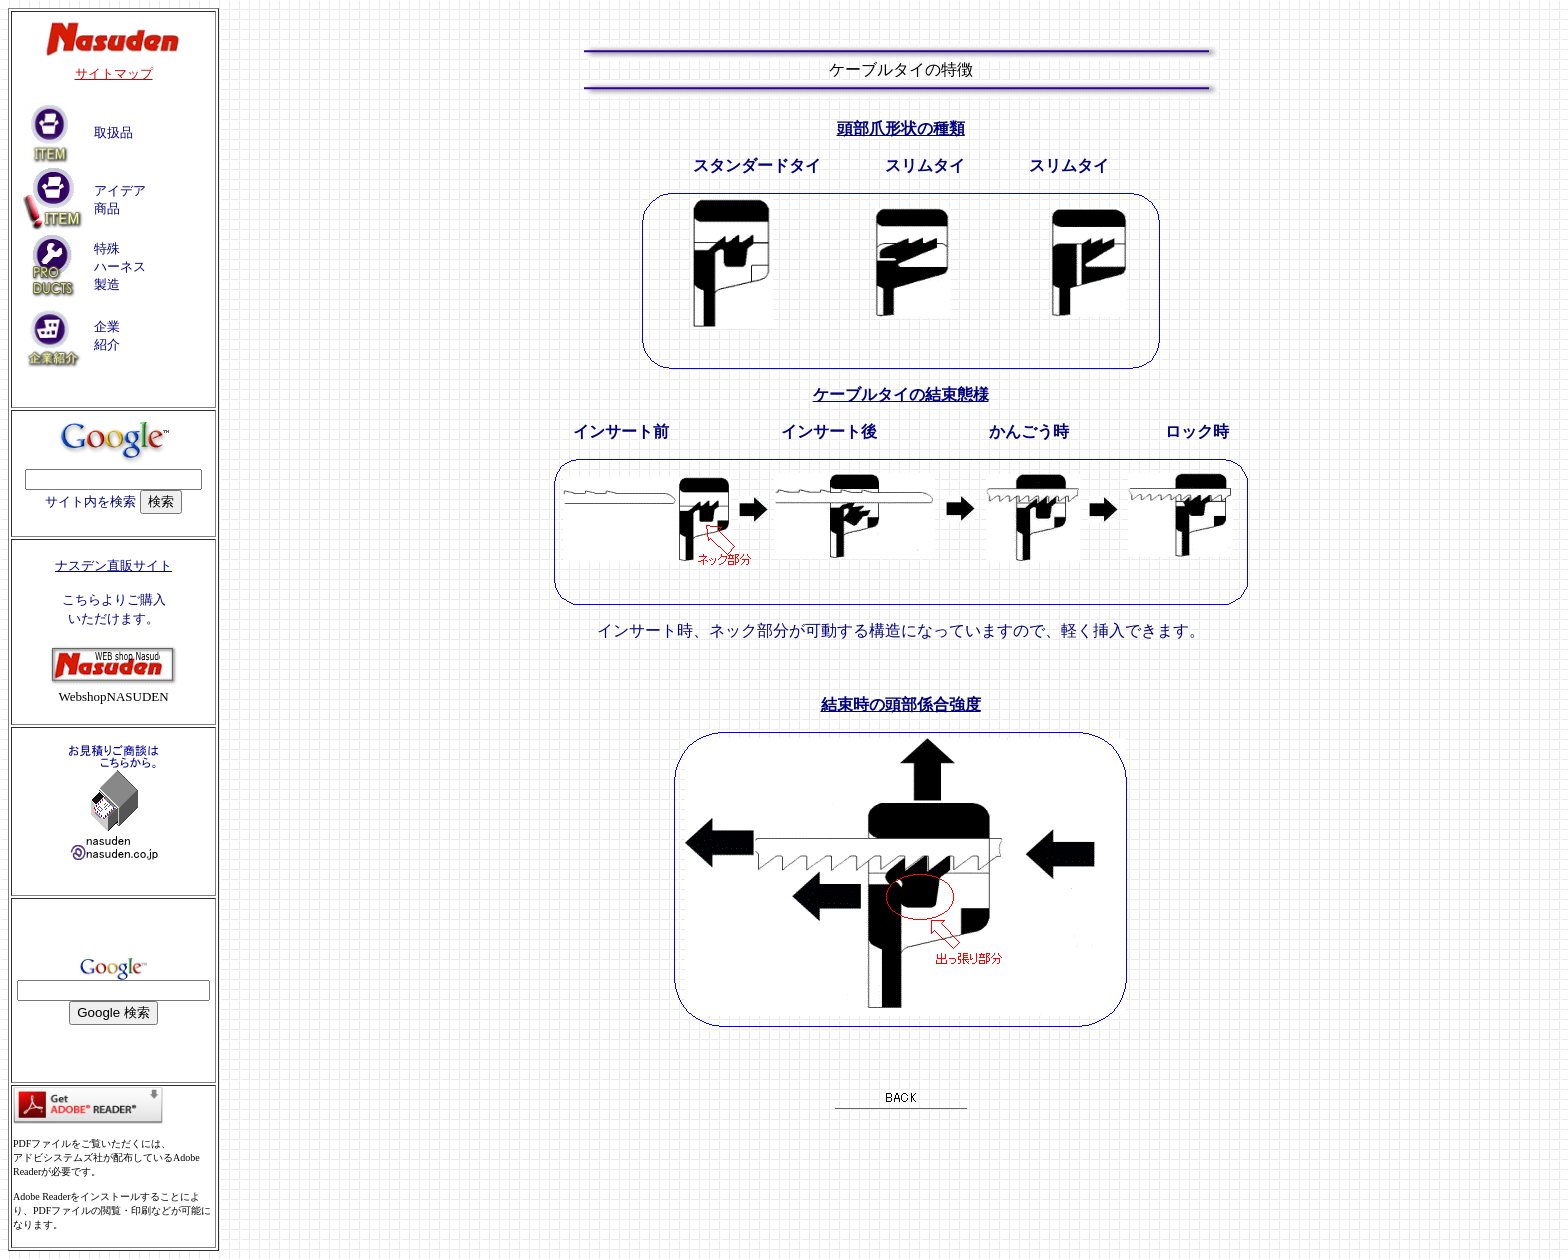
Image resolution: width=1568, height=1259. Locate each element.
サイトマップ (114, 73)
